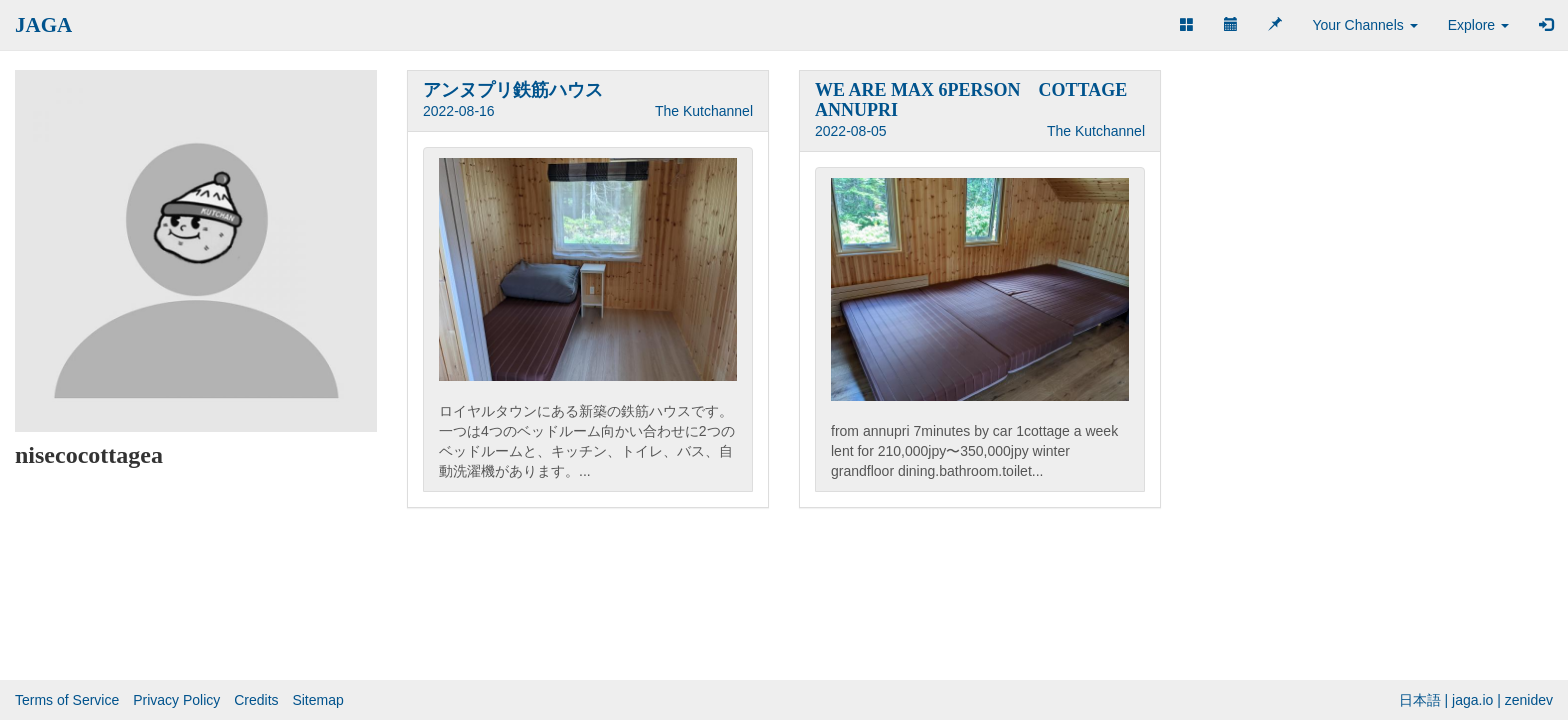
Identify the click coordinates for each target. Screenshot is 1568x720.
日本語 (1420, 700)
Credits (256, 700)
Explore (1478, 25)
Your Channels (1364, 25)
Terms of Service (67, 700)
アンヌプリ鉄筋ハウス (513, 90)
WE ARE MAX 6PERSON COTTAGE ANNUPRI (971, 100)
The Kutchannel (704, 111)
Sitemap (317, 700)
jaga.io (1472, 700)
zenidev (1529, 700)
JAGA (43, 25)
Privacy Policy (176, 700)
